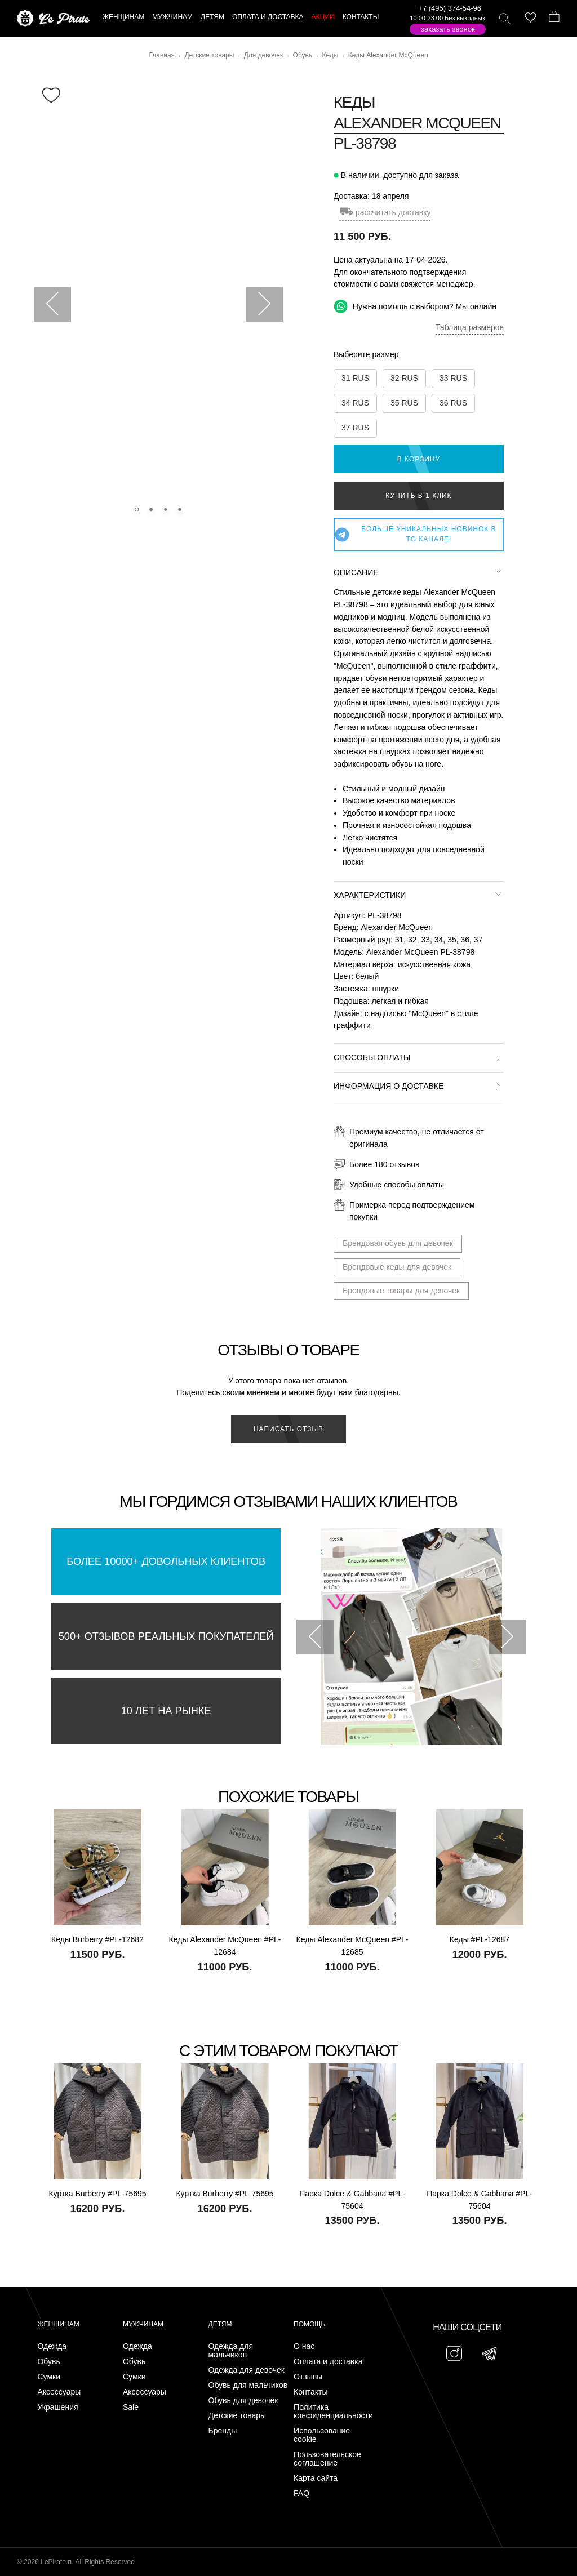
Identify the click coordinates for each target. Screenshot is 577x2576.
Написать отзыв (288, 1429)
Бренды (222, 2431)
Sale (131, 2407)
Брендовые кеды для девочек (397, 1266)
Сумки (48, 2377)
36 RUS (453, 402)
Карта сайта (316, 2478)
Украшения (57, 2407)
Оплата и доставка (328, 2361)
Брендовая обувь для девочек (398, 1243)
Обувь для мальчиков (248, 2385)
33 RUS (453, 377)
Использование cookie (322, 2435)
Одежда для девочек (246, 2370)
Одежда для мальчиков (231, 2350)
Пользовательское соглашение (327, 2458)
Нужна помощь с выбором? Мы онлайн (415, 306)
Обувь (48, 2361)
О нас (304, 2346)
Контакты (310, 2392)
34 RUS (355, 402)
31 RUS (355, 377)
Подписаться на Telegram (128, 2550)
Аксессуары (59, 2392)
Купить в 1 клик (418, 496)
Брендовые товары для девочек (401, 1290)
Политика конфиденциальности (333, 2411)
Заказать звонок (448, 29)
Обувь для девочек (243, 2400)
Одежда (51, 2346)
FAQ (301, 2493)
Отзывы (308, 2377)
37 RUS (355, 427)
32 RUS (404, 377)
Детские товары (237, 2416)
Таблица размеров (470, 327)
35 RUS (404, 402)
